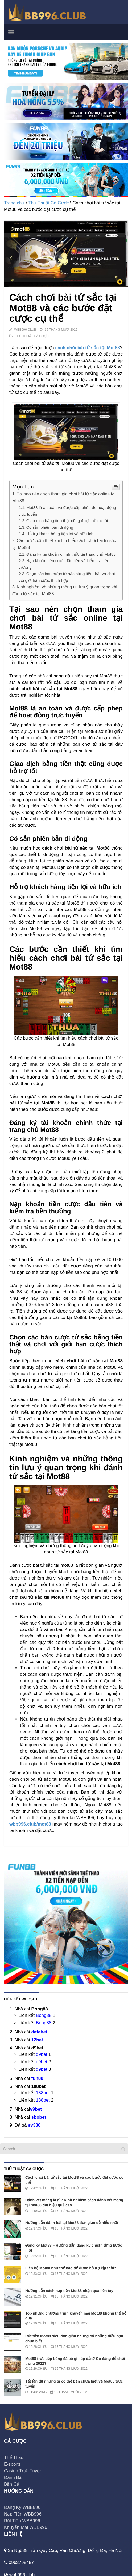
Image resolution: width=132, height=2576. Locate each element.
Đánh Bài (13, 2477)
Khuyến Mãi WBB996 (25, 2527)
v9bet (36, 2109)
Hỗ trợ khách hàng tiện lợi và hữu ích (59, 533)
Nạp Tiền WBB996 (23, 2514)
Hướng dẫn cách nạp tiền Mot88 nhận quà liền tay (69, 2290)
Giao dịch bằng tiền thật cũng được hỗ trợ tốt (67, 520)
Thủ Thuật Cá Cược (48, 202)
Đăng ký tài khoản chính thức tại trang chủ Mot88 (71, 554)
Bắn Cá (11, 2484)
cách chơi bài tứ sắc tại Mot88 (87, 347)
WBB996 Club (25, 330)
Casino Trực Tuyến (23, 2470)
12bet (37, 2039)
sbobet (38, 2117)
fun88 (37, 2078)
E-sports (12, 2464)
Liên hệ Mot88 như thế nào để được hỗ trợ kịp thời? (70, 2268)
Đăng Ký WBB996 (22, 2507)
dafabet (39, 2031)
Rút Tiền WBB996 (22, 2520)
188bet (43, 2092)
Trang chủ (14, 202)
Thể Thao (13, 2457)
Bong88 (44, 2015)
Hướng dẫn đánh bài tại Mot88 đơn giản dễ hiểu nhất (71, 2222)
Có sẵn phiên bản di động (49, 527)
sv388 (34, 2125)
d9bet (41, 2054)
